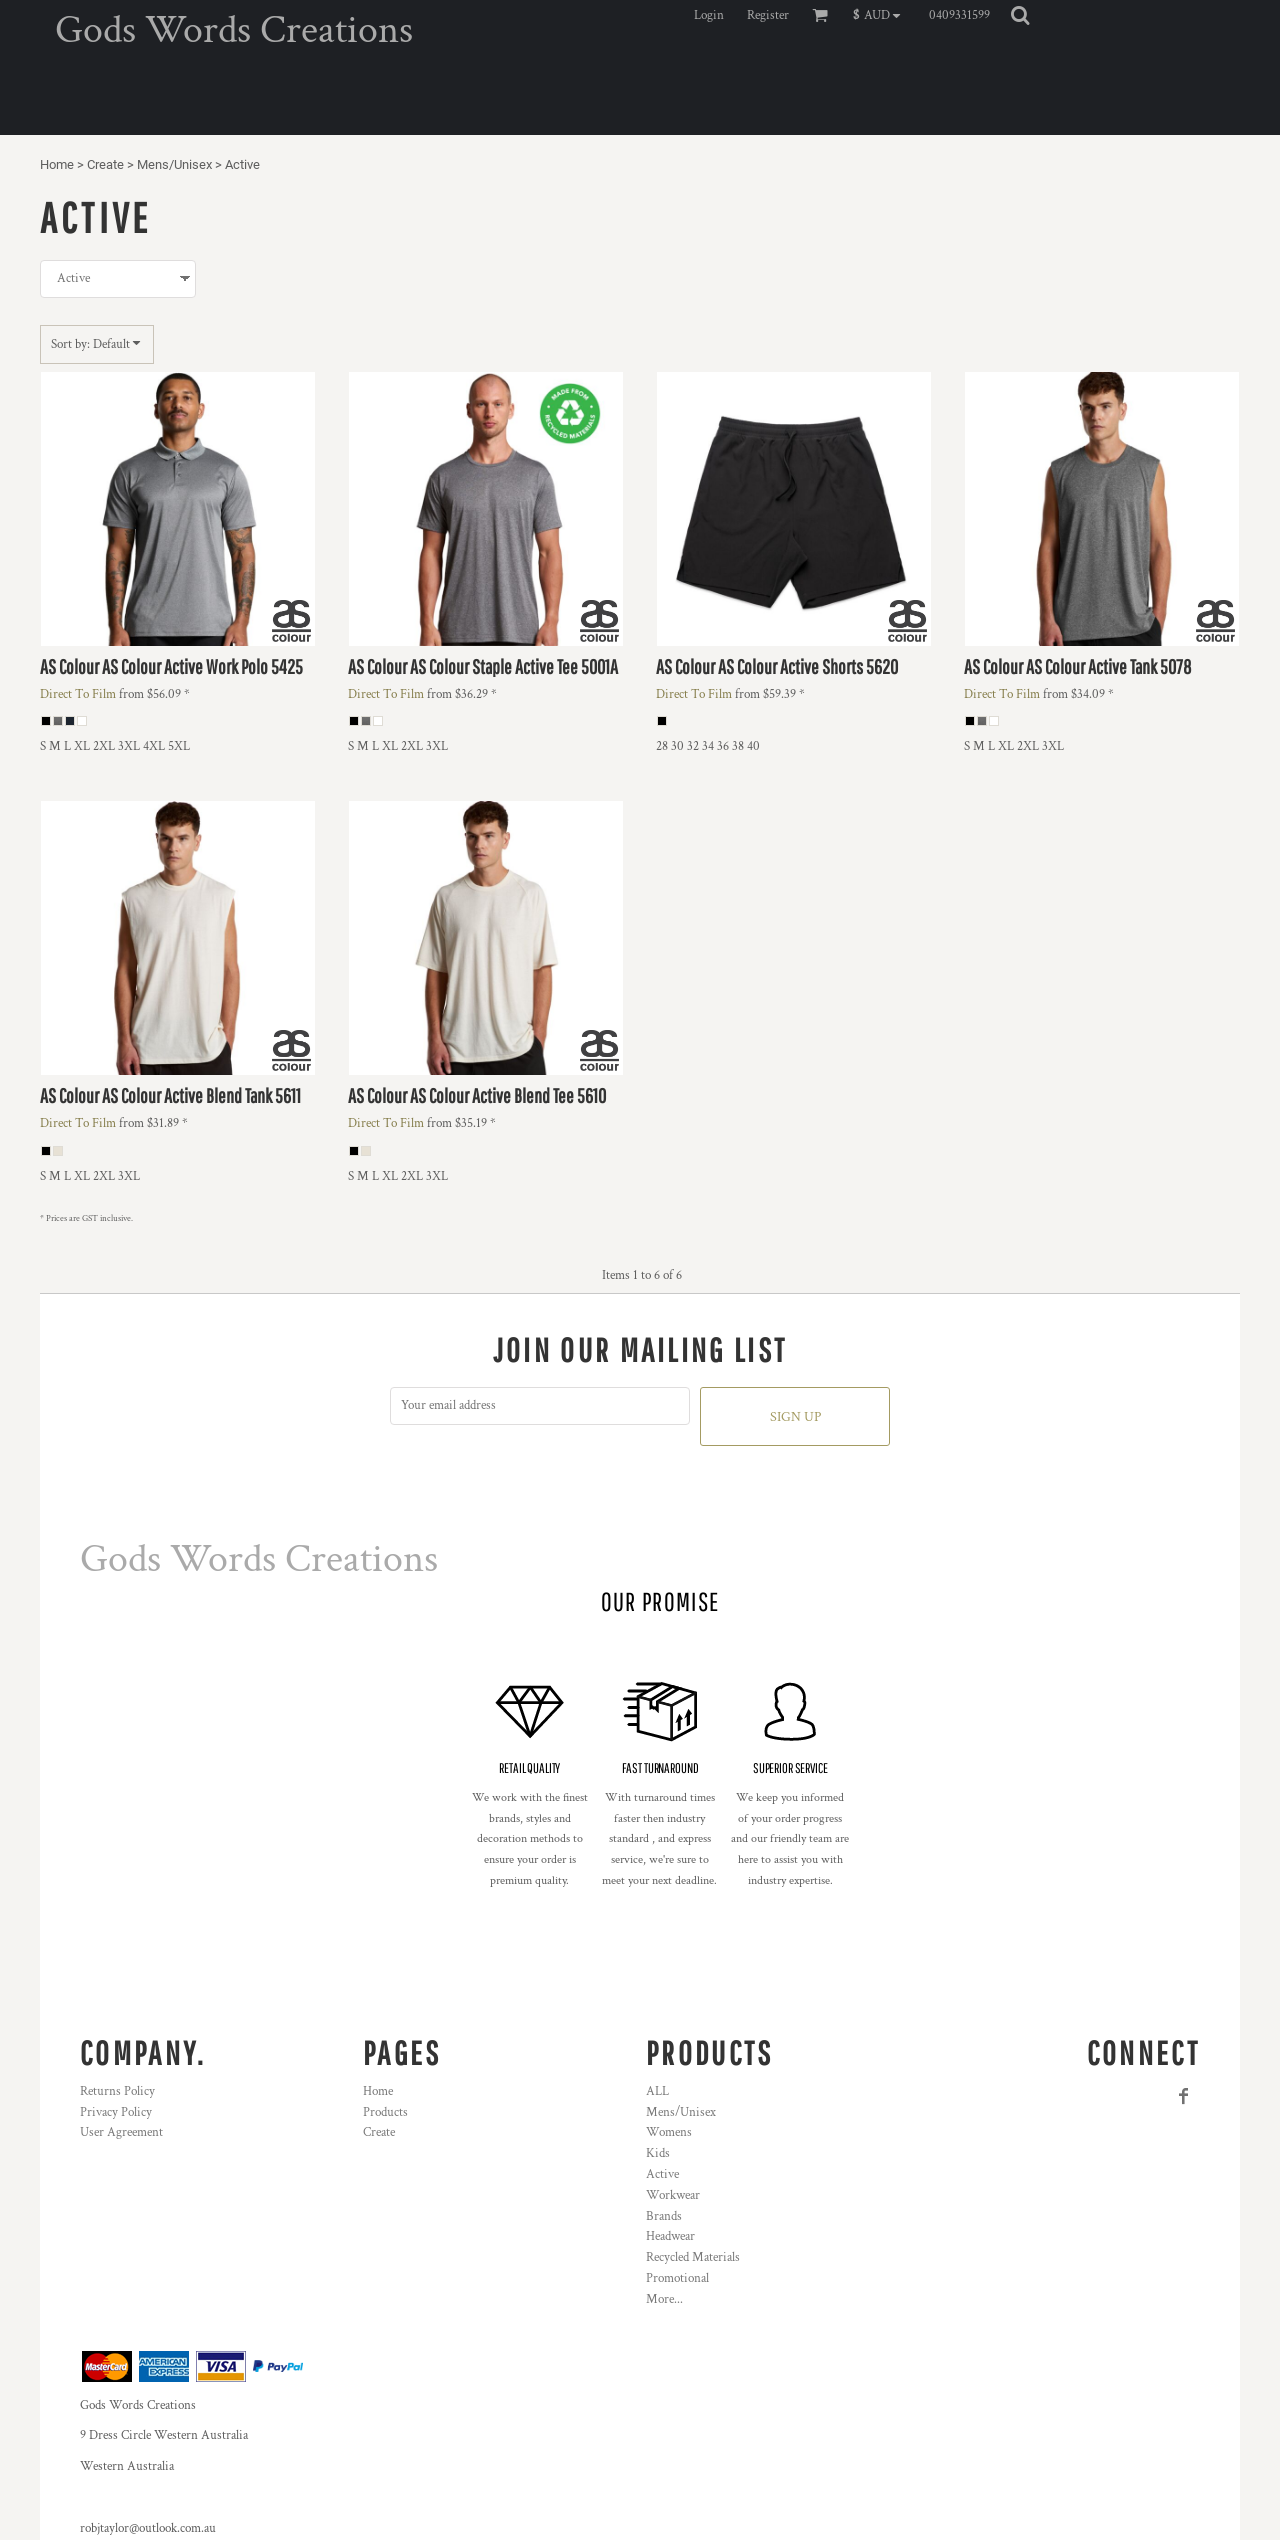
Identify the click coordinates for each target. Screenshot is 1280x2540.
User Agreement (121, 2132)
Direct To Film (78, 694)
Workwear (673, 2195)
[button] (881, 15)
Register (768, 15)
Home (57, 164)
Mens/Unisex (174, 164)
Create (105, 164)
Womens (669, 2132)
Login (709, 15)
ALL (657, 2091)
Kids (658, 2153)
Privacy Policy (116, 2112)
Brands (664, 2216)
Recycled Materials (693, 2257)
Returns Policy (117, 2091)
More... (664, 2299)
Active (662, 2174)
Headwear (670, 2236)
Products (385, 2112)
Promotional (677, 2278)
